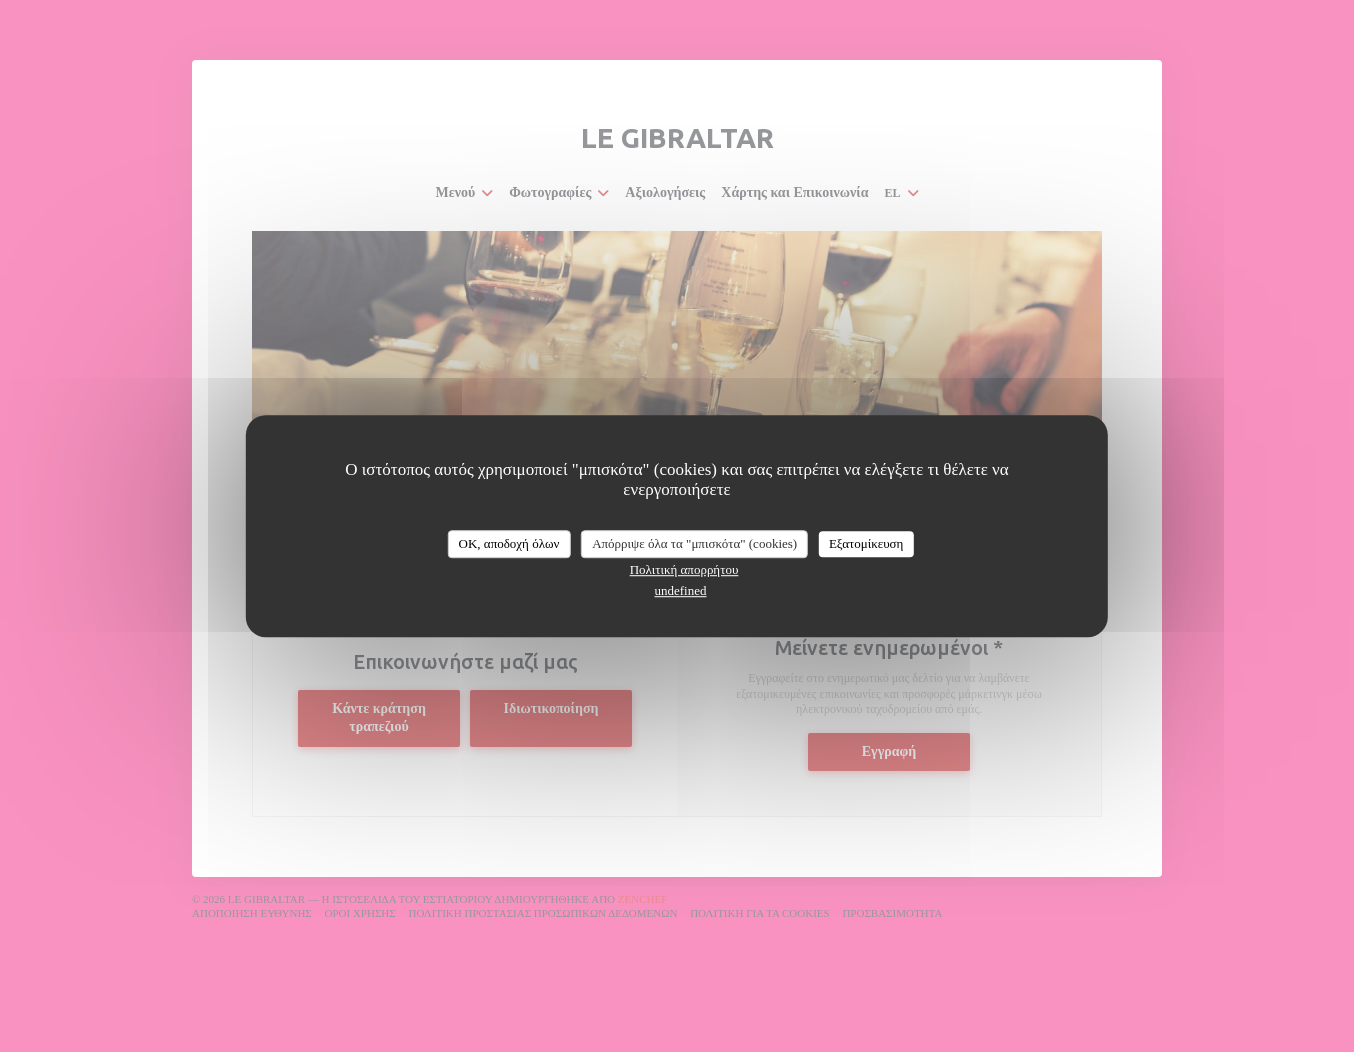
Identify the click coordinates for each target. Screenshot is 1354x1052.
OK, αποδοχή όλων (509, 543)
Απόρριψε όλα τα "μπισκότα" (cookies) (694, 543)
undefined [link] (681, 590)
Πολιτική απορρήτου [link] (684, 569)
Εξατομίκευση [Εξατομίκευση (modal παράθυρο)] (866, 543)
